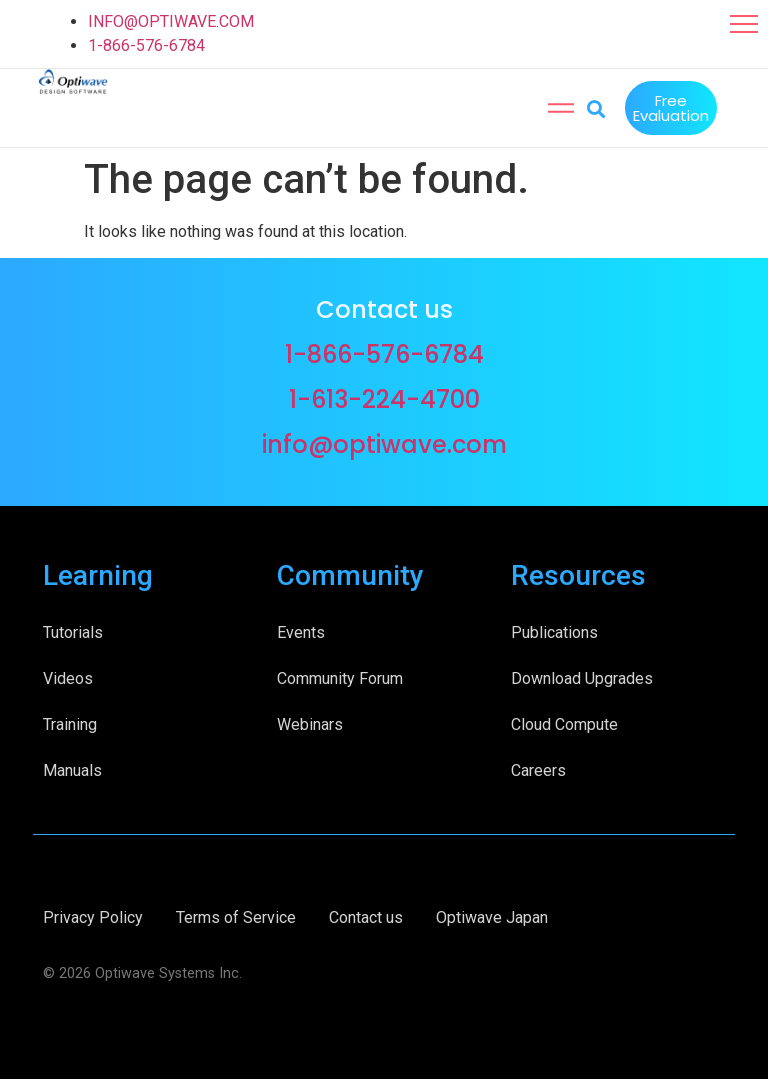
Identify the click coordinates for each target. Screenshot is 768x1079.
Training (70, 722)
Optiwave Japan (492, 915)
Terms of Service (236, 915)
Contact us (366, 915)
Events (301, 630)
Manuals (72, 768)
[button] (744, 24)
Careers (538, 768)
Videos (68, 676)
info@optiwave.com (384, 442)
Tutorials (73, 630)
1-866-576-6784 (146, 45)
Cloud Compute (564, 722)
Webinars (310, 722)
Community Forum (340, 676)
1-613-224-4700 (384, 397)
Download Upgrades (582, 676)
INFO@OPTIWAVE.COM (171, 21)
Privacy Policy (93, 915)
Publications (554, 630)
